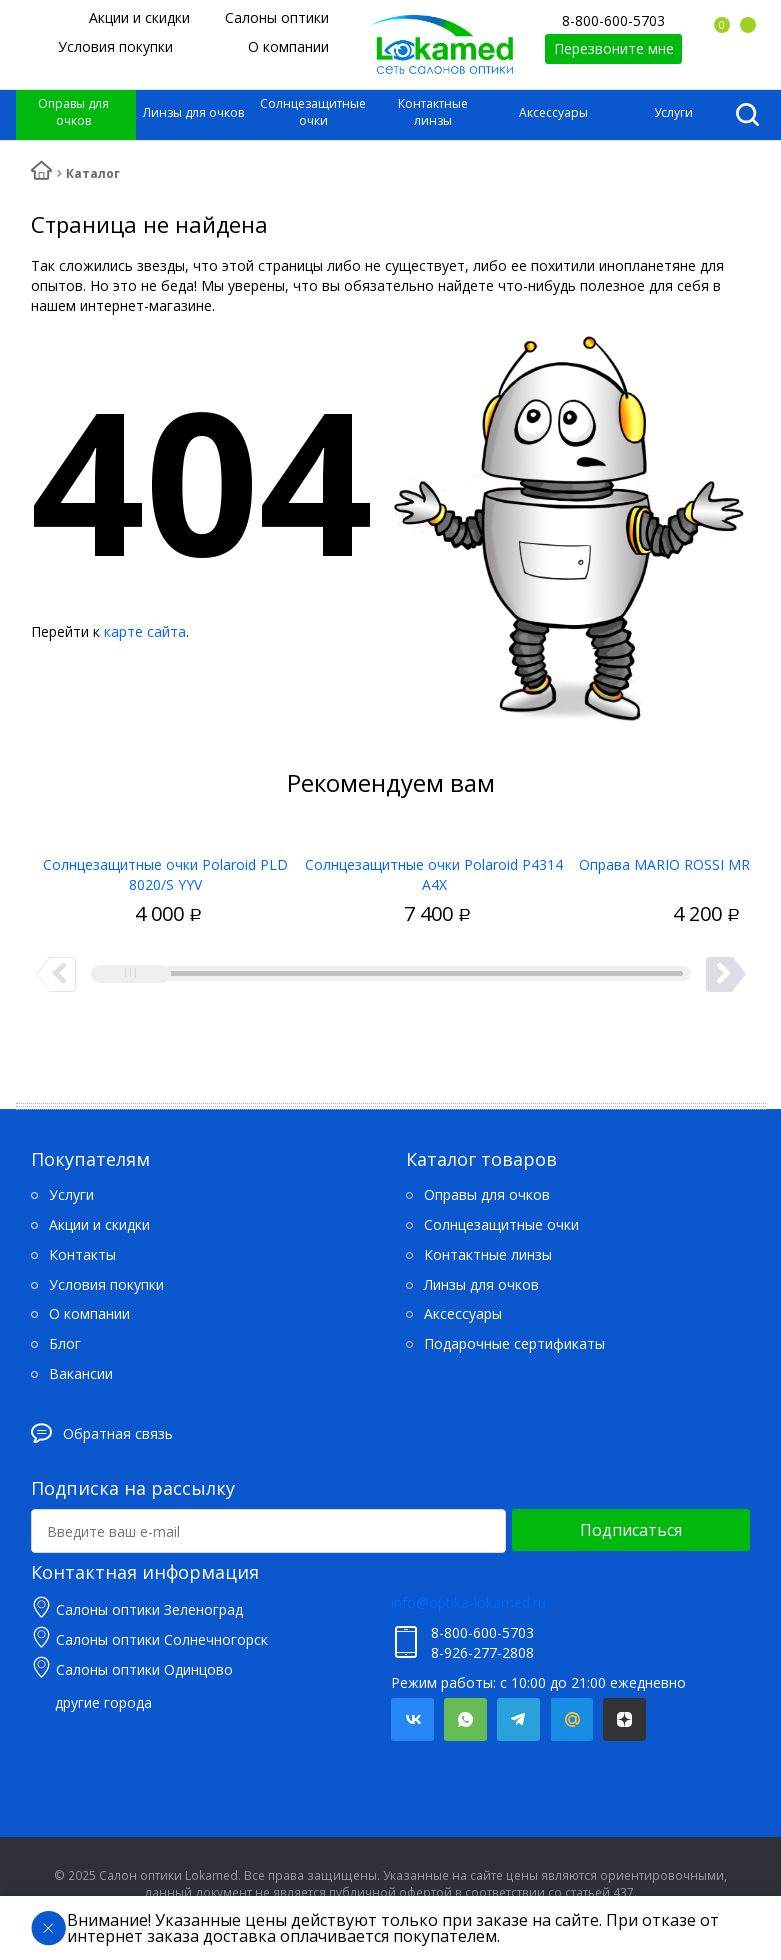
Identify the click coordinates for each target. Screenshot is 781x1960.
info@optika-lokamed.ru (468, 1602)
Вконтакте (412, 1719)
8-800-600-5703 (613, 20)
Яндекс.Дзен (624, 1719)
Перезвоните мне (614, 48)
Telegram (518, 1719)
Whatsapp (465, 1719)
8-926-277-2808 (482, 1652)
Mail (571, 1719)
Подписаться (631, 1530)
